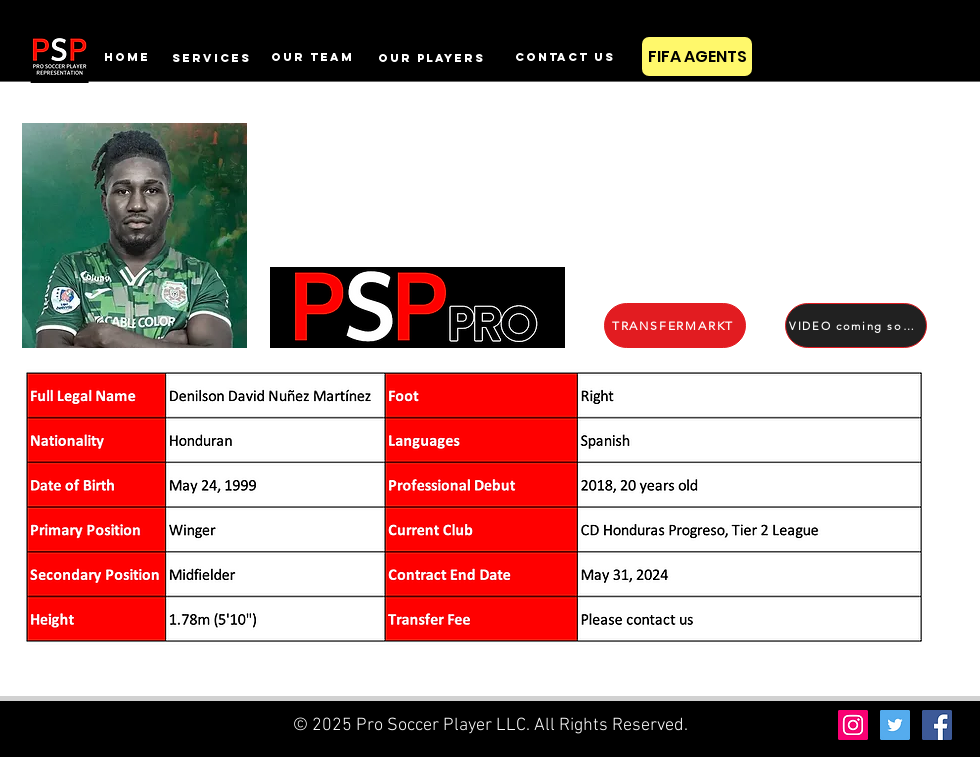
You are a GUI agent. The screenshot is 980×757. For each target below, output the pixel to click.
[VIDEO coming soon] (856, 325)
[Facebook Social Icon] (937, 725)
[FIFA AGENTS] (697, 56)
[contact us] (564, 56)
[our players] (431, 57)
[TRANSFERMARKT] (675, 325)
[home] (127, 56)
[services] (211, 57)
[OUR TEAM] (312, 56)
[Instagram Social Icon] (853, 725)
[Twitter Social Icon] (895, 725)
